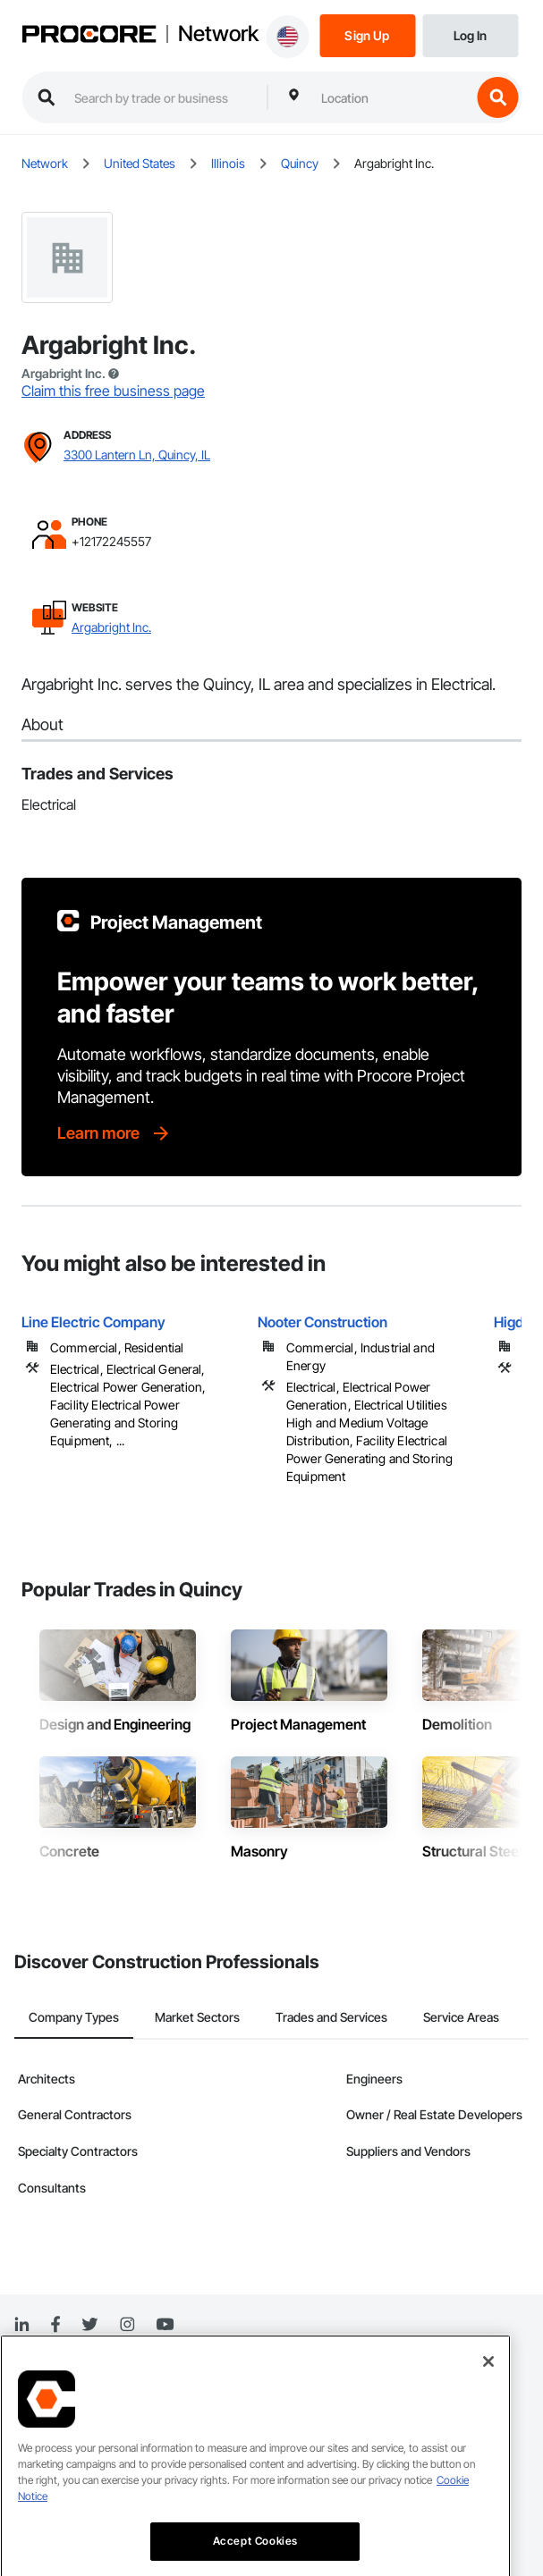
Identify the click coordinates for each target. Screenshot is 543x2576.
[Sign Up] (367, 34)
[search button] (497, 97)
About (42, 724)
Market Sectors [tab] (197, 2017)
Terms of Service (56, 2432)
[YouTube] (165, 2325)
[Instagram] (126, 2325)
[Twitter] (89, 2325)
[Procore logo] (88, 35)
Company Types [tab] (74, 2017)
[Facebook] (55, 2325)
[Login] (470, 34)
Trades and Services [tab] (331, 2017)
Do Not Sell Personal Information (93, 2466)
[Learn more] (114, 1133)
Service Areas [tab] (461, 2017)
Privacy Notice (50, 2398)
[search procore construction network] (161, 97)
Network (218, 34)
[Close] (488, 2498)
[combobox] (391, 97)
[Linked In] (21, 2325)
